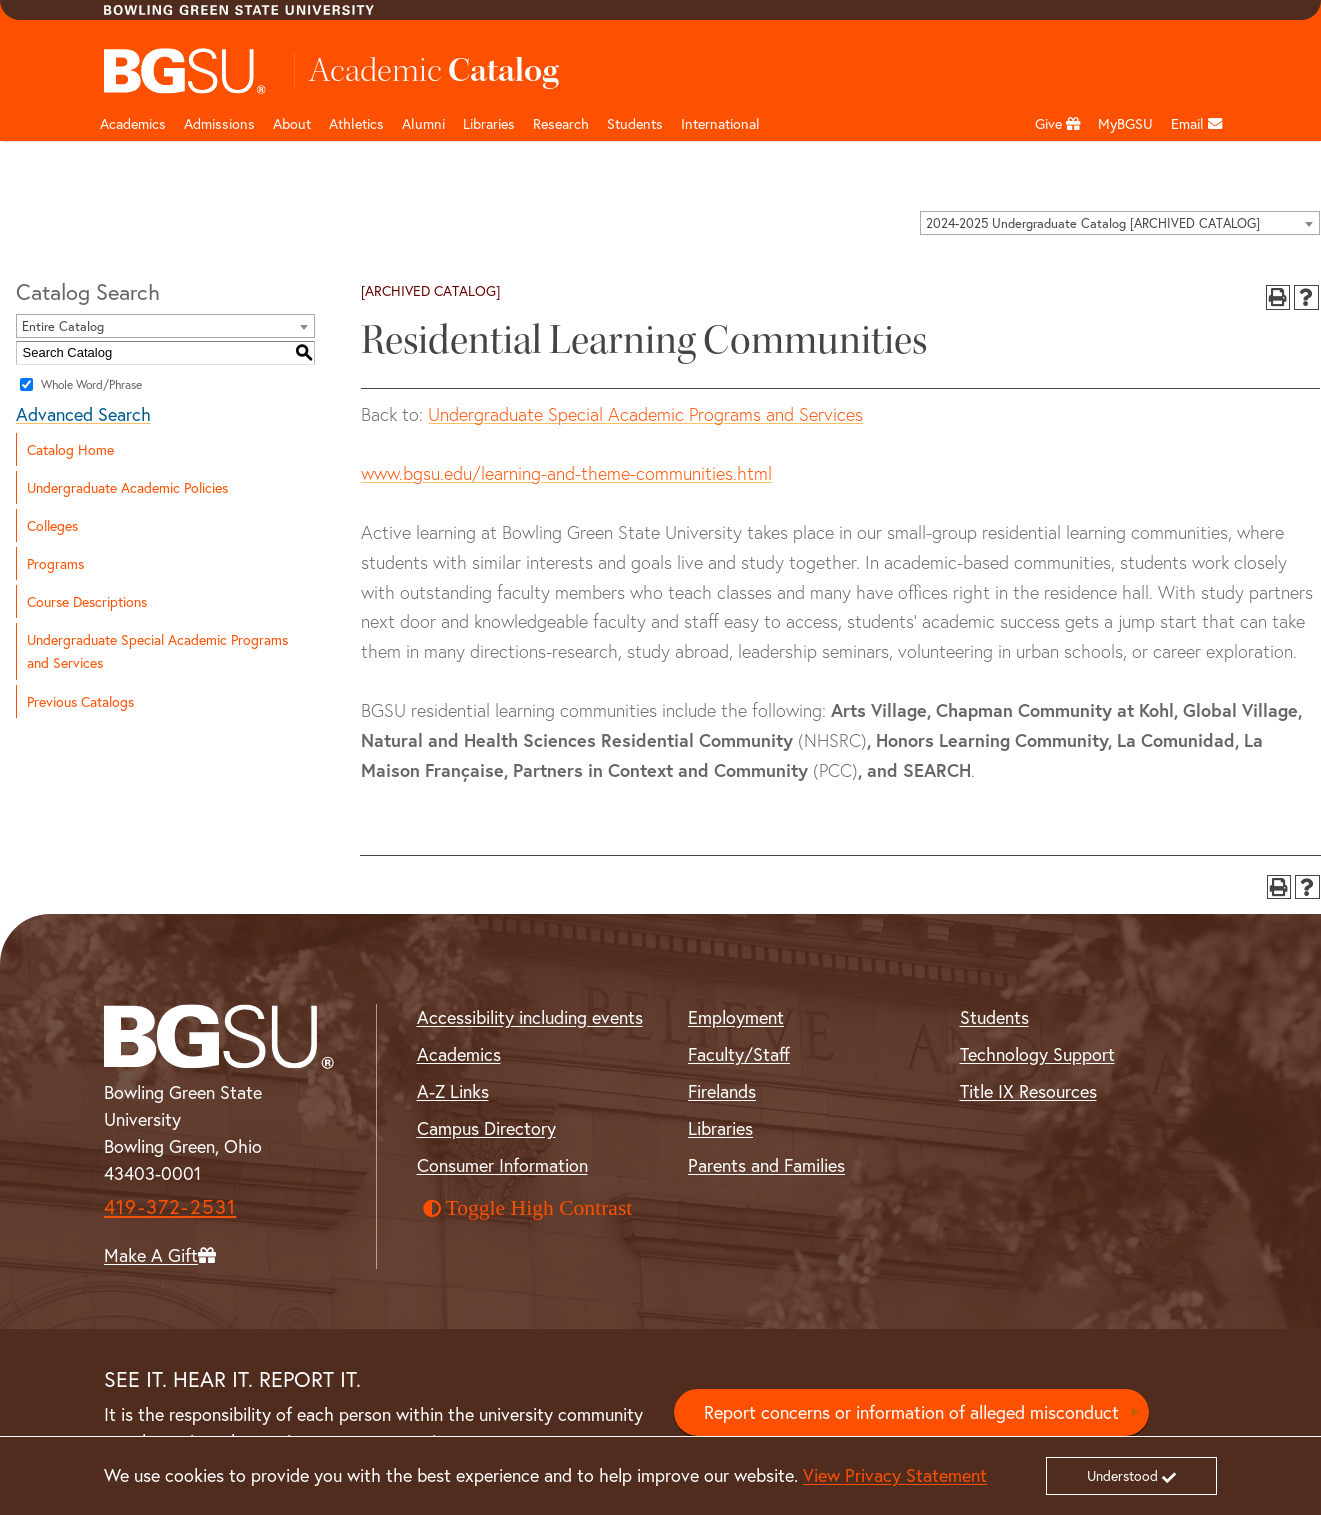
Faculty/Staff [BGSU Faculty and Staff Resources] (739, 1054)
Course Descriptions (87, 601)
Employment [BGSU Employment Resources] (736, 1017)
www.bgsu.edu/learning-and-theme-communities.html (566, 473)
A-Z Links (453, 1091)
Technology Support (1037, 1054)
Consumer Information (502, 1165)
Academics (133, 123)
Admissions (219, 123)
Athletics (356, 123)
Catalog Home (70, 449)
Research (561, 123)
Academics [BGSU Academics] (459, 1054)
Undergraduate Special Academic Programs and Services (157, 651)
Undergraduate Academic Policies (127, 487)
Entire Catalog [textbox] (63, 326)
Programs (55, 563)
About (292, 123)
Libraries (489, 123)
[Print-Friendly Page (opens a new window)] (1278, 297)
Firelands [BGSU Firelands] (722, 1091)
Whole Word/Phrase (91, 383)
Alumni (423, 123)
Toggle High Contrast (528, 1208)
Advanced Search (83, 414)
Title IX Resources (1028, 1091)
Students (635, 123)
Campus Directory (486, 1128)
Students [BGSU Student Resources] (994, 1017)
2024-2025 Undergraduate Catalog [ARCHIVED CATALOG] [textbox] (1093, 223)
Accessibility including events (530, 1017)
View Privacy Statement (895, 1475)
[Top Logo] (185, 71)
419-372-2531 (170, 1206)
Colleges (52, 525)
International (720, 123)
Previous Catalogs (80, 701)
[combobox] (1120, 223)
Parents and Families (766, 1165)
